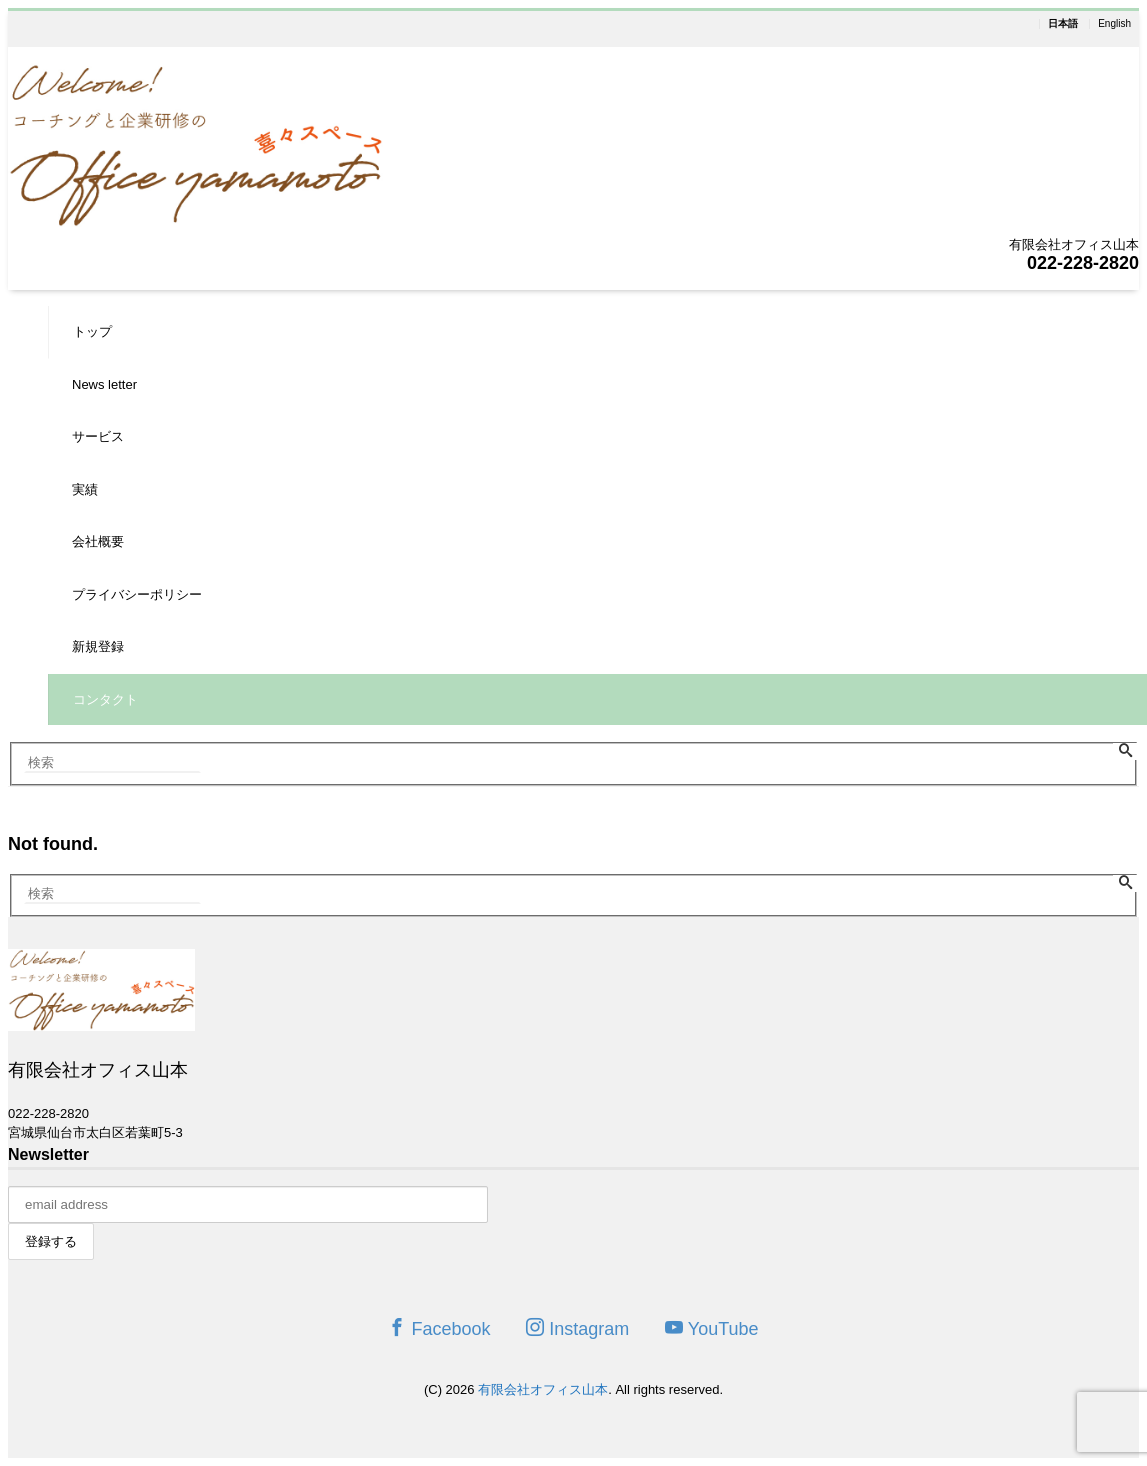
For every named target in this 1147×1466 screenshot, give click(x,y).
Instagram (577, 1328)
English (1114, 24)
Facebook (439, 1328)
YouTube (712, 1328)
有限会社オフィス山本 (543, 1389)
